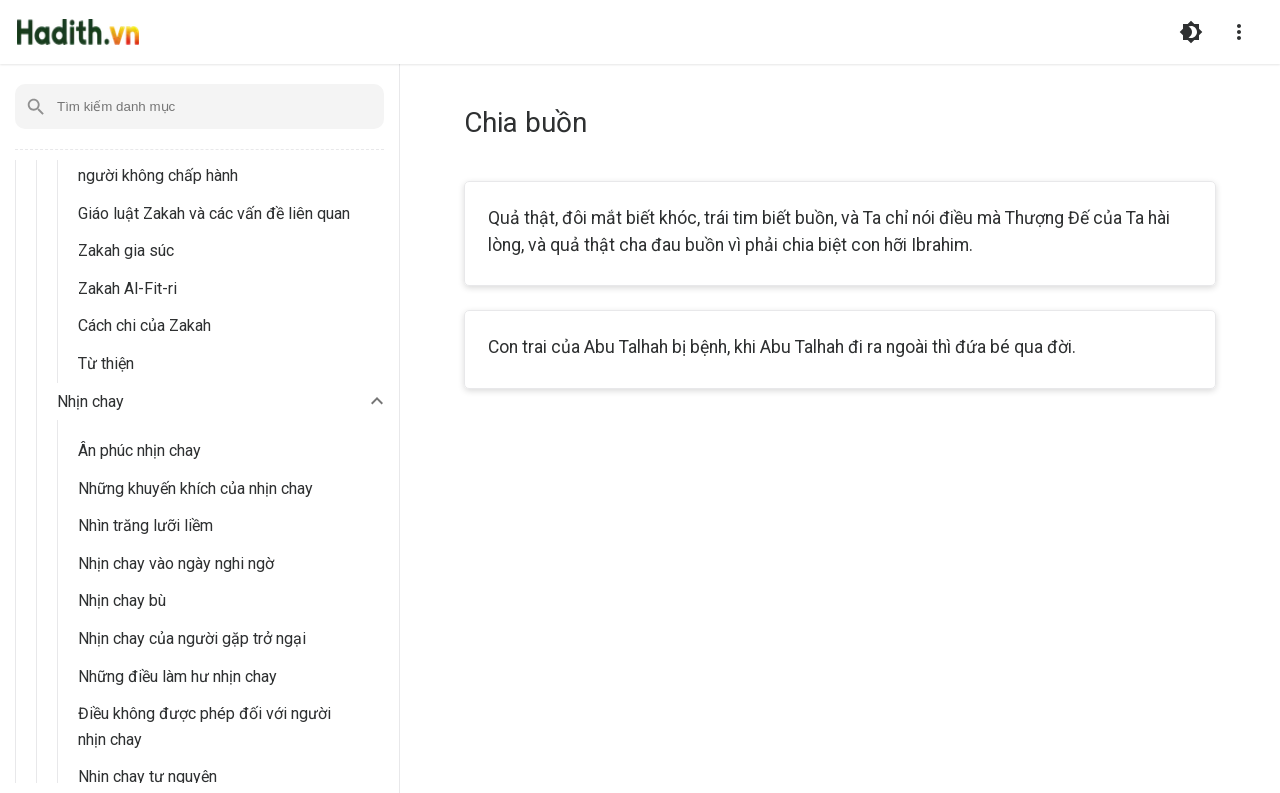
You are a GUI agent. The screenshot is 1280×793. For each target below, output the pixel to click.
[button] (223, 402)
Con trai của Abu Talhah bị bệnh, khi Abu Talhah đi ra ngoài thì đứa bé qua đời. (782, 347)
